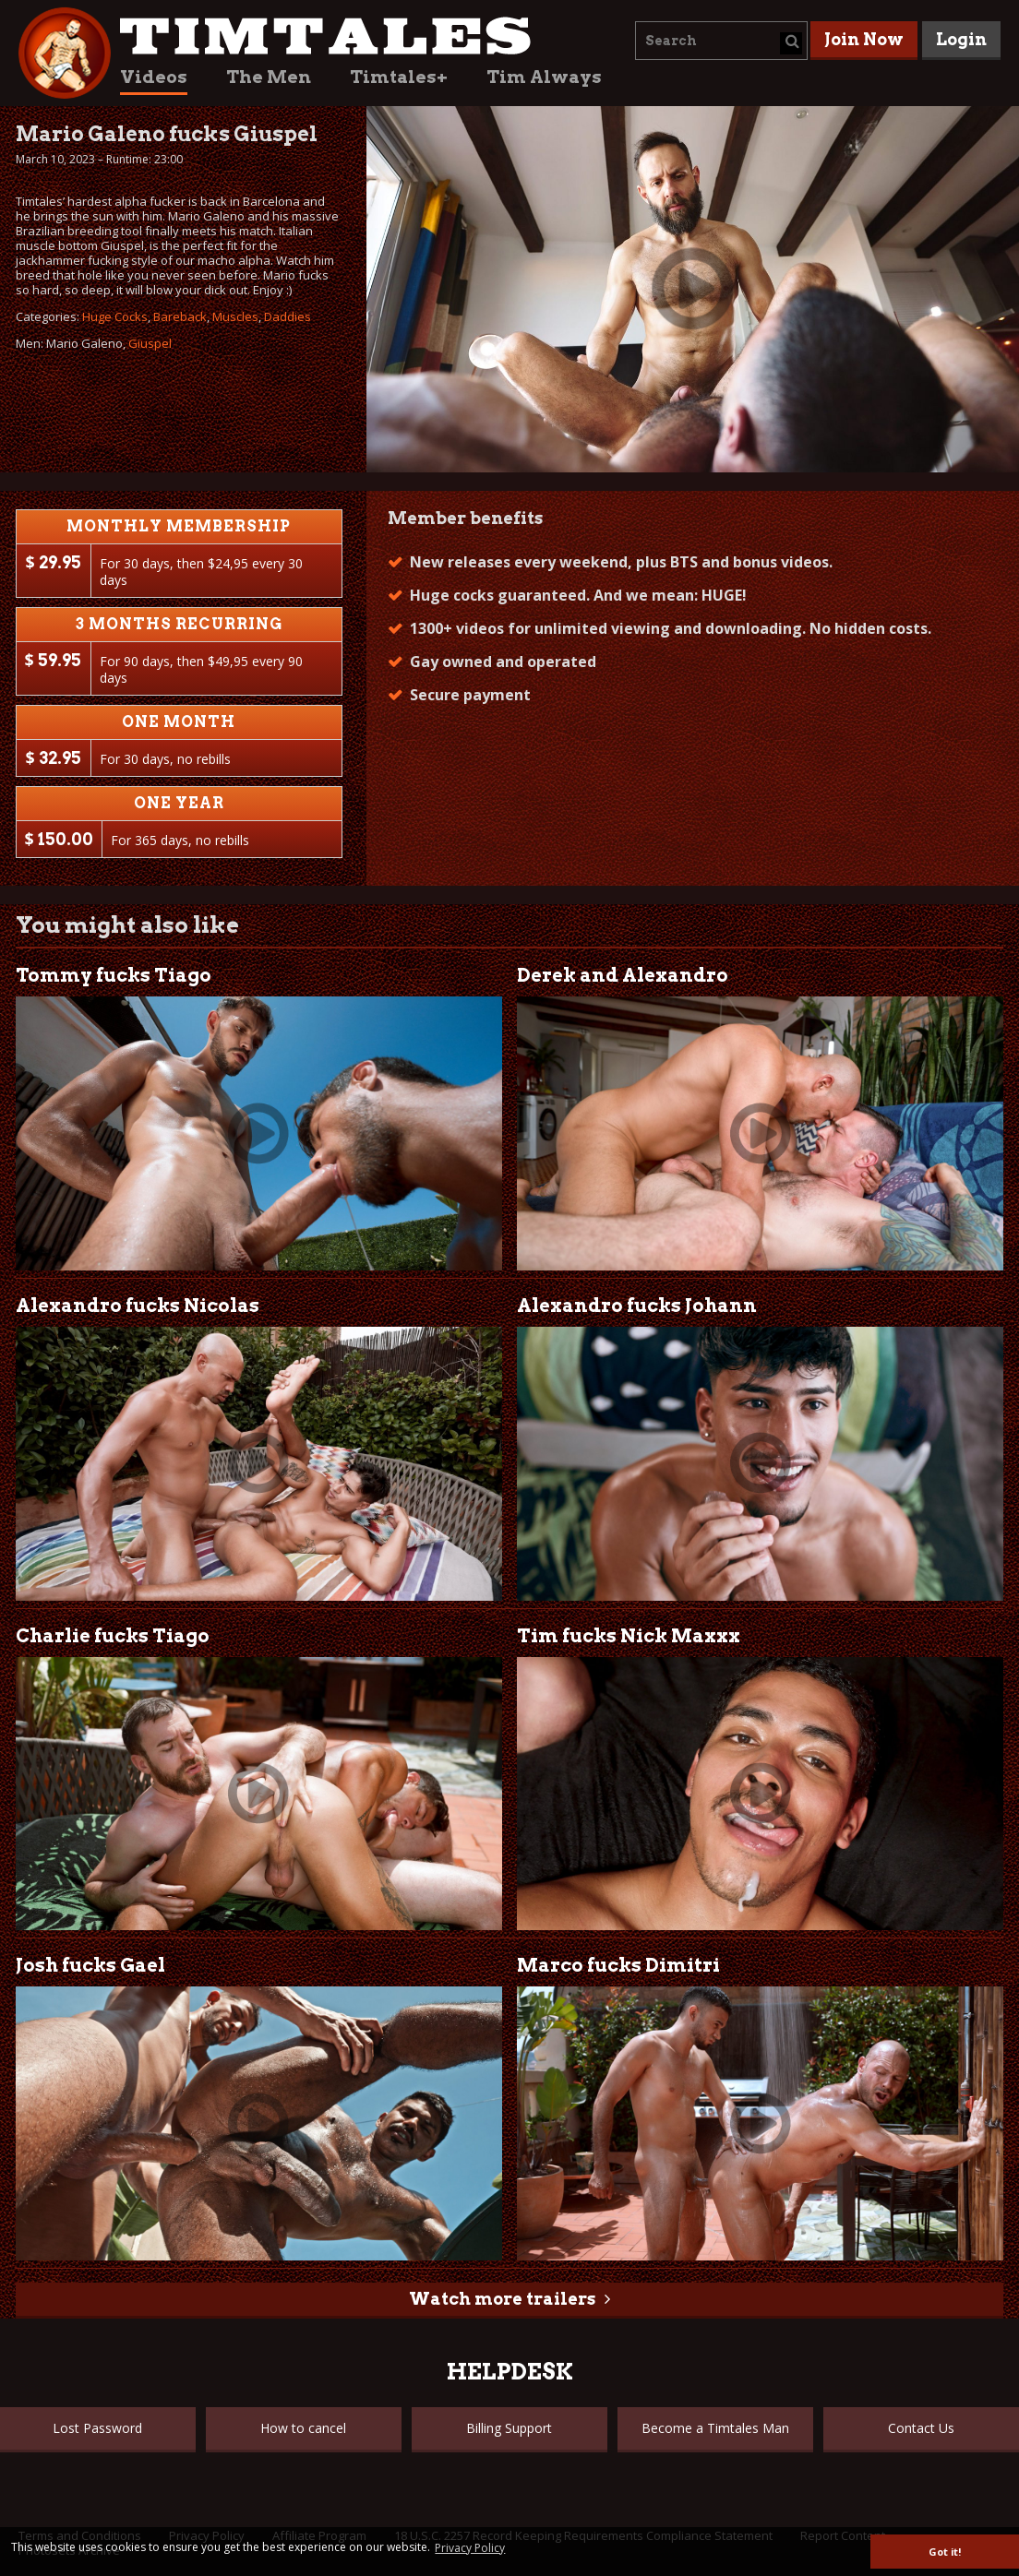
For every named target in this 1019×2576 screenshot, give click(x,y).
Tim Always (544, 77)
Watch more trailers (502, 2298)
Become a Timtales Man (715, 2428)
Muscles (235, 316)
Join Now (864, 39)
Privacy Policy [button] (470, 2548)
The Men (268, 77)
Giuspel (150, 343)
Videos (153, 77)
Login (961, 39)
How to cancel (303, 2428)
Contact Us (921, 2428)
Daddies (287, 316)
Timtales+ (399, 77)
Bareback (180, 316)
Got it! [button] (945, 2551)
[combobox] (721, 40)
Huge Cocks (115, 316)
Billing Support (509, 2428)
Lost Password (97, 2428)
